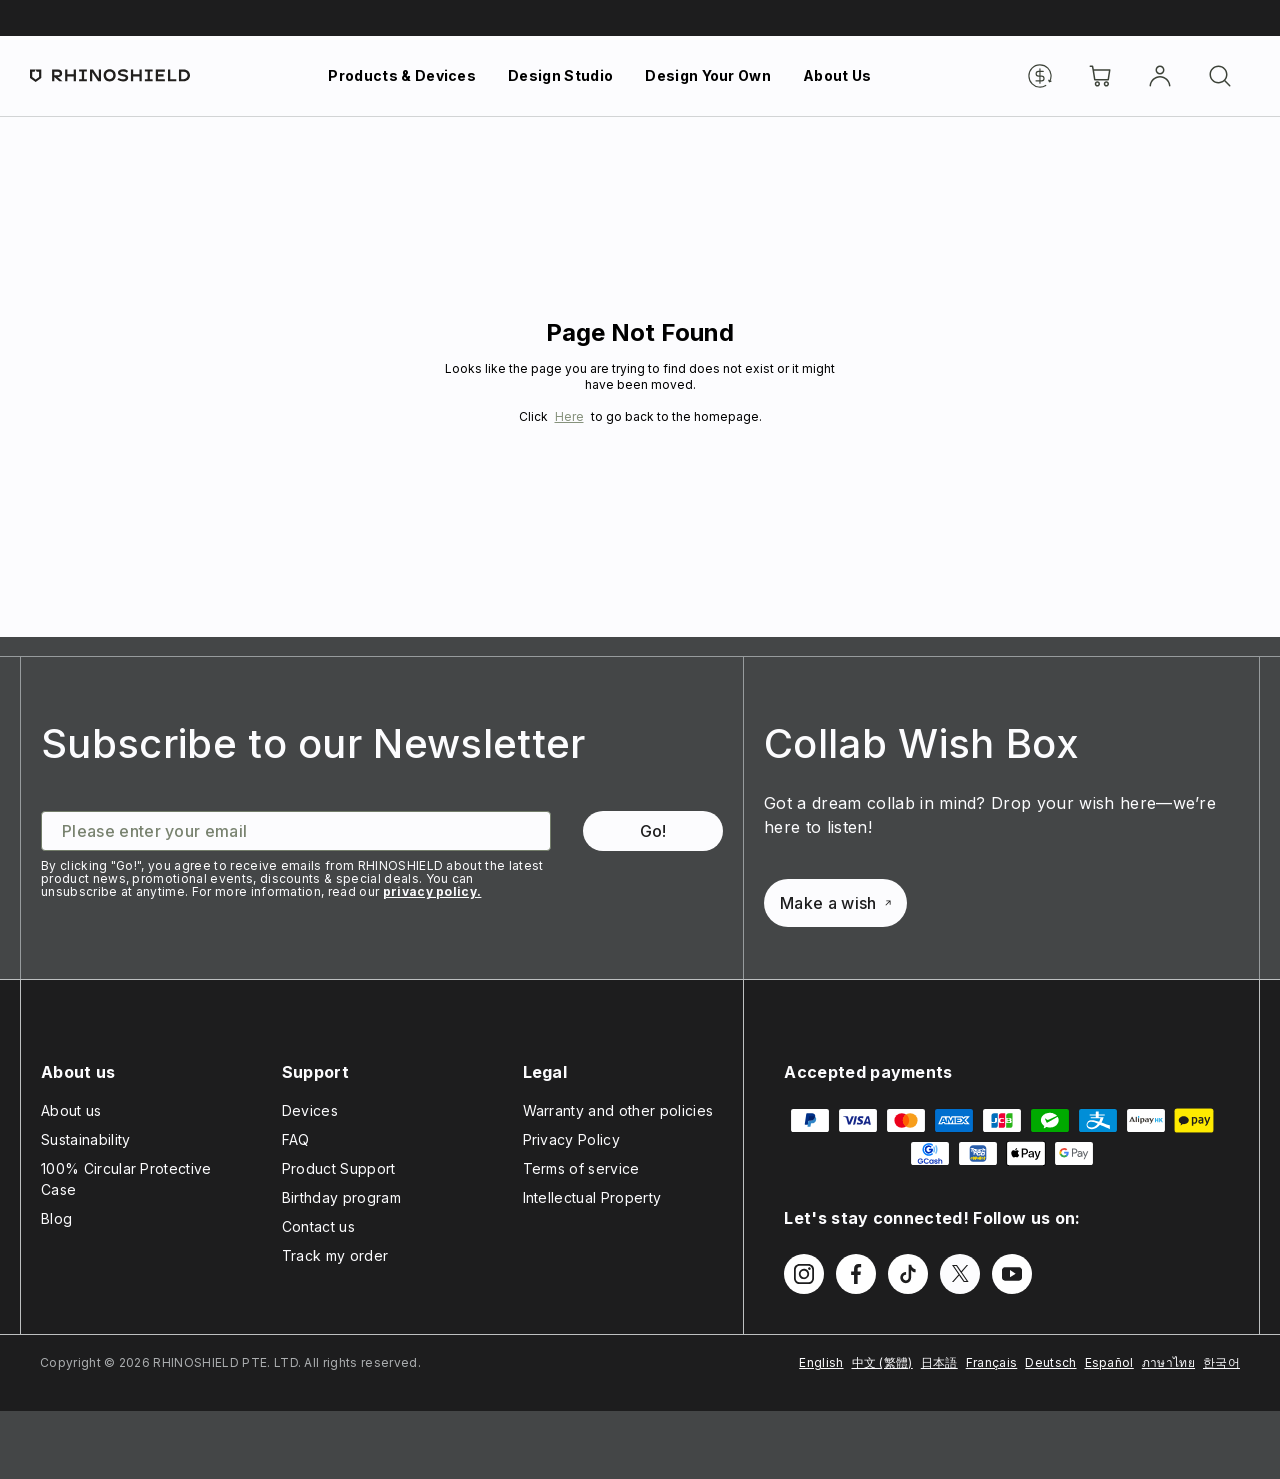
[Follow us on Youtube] (1012, 1274)
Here (569, 416)
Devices (310, 1110)
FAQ (296, 1139)
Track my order (335, 1255)
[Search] (1220, 76)
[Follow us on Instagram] (804, 1274)
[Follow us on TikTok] (908, 1274)
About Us (837, 75)
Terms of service (581, 1168)
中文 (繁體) (882, 1362)
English (821, 1362)
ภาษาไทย (1168, 1362)
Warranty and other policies (618, 1110)
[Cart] (1100, 76)
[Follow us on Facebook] (856, 1274)
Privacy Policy (571, 1139)
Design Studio (560, 75)
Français (992, 1362)
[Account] (1160, 76)
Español (1109, 1362)
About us (71, 1110)
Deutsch (1050, 1362)
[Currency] (1040, 76)
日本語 (939, 1362)
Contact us (318, 1226)
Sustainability (85, 1139)
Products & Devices (402, 75)
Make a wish (835, 903)
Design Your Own (708, 75)
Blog (56, 1218)
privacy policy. (432, 891)
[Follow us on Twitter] (960, 1274)
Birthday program (341, 1197)
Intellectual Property (592, 1197)
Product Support (339, 1168)
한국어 (1221, 1362)
